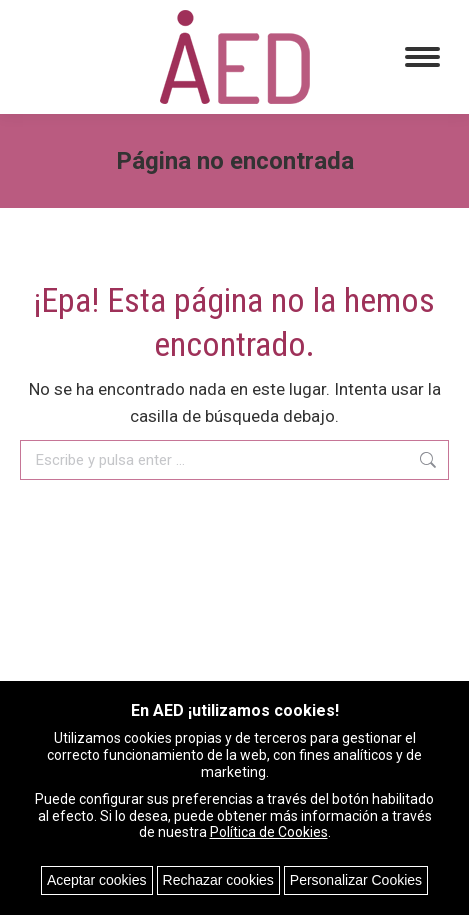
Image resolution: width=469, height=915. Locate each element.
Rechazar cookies (218, 880)
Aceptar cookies (97, 880)
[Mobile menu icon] (422, 57)
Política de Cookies (269, 832)
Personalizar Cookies (356, 880)
